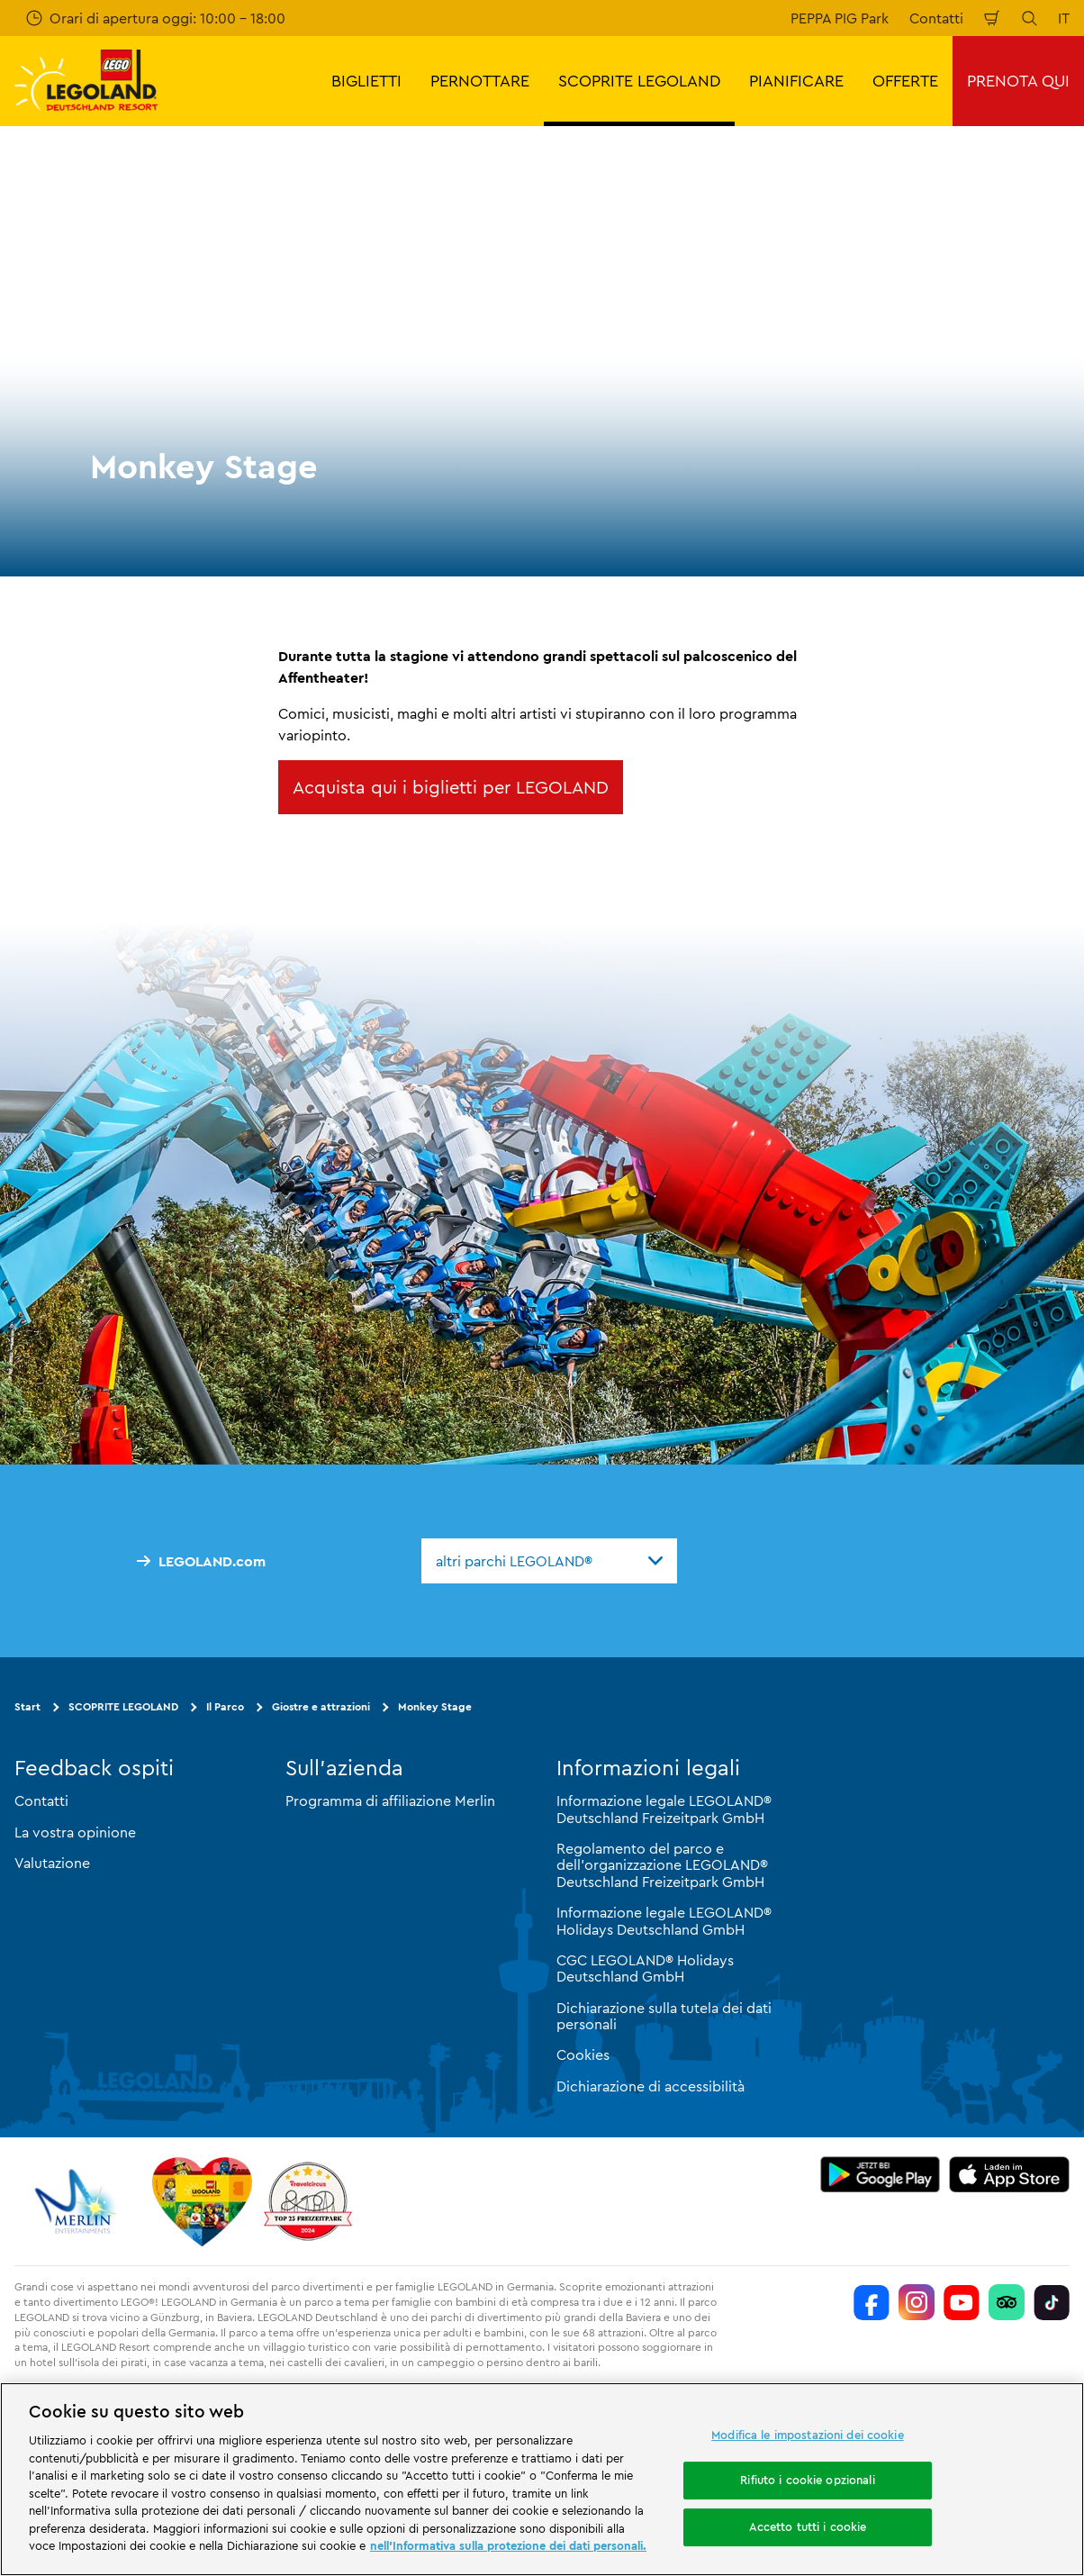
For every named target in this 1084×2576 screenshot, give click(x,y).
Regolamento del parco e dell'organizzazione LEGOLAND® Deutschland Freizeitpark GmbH (662, 1865)
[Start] (202, 2201)
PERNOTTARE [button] (479, 80)
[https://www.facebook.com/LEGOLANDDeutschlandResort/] (872, 2302)
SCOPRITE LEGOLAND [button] (639, 80)
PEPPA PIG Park (839, 18)
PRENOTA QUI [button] (1018, 80)
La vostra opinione (75, 1832)
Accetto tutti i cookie (808, 2526)
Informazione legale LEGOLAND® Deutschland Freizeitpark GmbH (664, 1808)
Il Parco (225, 1706)
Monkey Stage (435, 1706)
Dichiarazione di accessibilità (650, 2086)
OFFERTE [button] (905, 80)
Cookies (583, 2054)
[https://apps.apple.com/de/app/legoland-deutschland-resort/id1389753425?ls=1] (1009, 2174)
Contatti (936, 18)
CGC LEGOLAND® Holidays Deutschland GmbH (645, 1968)
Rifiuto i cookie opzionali (807, 2479)
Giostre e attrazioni (321, 1706)
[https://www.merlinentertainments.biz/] (77, 2201)
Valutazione (52, 1863)
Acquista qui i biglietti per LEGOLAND (451, 787)
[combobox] (549, 1560)
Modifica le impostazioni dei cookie (807, 2434)
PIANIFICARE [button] (796, 80)
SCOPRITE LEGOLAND (123, 1706)
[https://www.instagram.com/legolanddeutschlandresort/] (917, 2302)
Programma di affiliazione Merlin (390, 1800)
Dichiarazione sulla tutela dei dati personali (664, 2016)
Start (27, 1706)
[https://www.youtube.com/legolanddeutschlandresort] (962, 2302)
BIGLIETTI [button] (366, 80)
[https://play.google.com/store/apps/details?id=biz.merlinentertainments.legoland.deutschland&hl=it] (880, 2174)
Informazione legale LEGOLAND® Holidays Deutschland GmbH (664, 1920)
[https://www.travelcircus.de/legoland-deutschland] (308, 2201)
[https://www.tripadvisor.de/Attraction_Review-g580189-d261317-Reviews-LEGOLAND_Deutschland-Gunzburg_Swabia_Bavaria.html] (1007, 2302)
